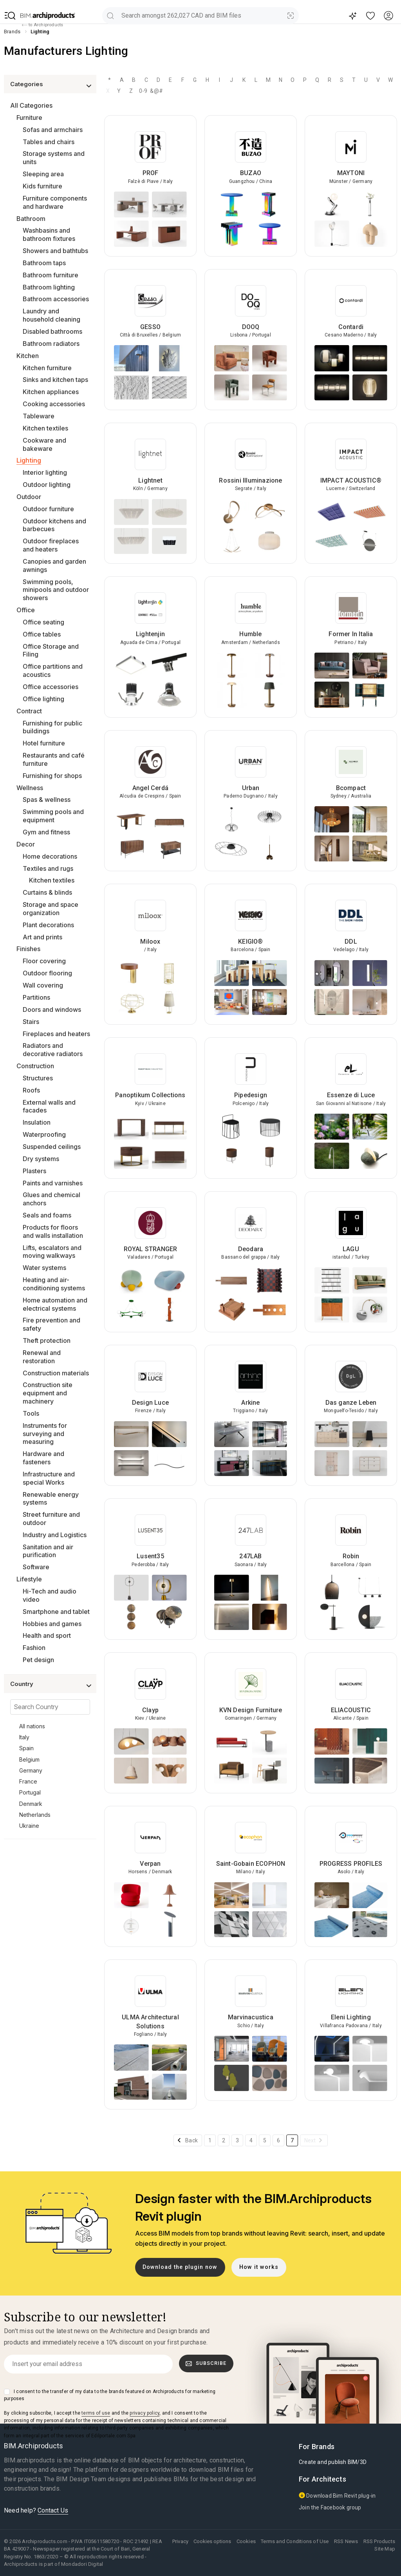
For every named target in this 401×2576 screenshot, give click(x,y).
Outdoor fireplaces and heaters (51, 545)
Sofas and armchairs (53, 130)
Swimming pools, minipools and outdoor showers (56, 590)
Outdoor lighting (46, 484)
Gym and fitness (46, 832)
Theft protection (46, 1340)
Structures (38, 1078)
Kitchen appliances (51, 392)
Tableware (38, 416)
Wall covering (43, 985)
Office (25, 610)
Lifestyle (29, 1579)
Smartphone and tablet (56, 1611)
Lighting (28, 460)
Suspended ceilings (52, 1147)
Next (310, 2140)
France (28, 1781)
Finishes (28, 949)
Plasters (34, 1171)
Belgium (29, 1759)
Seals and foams (47, 1215)
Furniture (29, 117)
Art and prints (42, 937)
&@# (155, 91)
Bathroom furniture (50, 275)
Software (36, 1567)
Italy (24, 1737)
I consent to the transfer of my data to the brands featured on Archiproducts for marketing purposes (109, 2395)
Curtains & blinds (47, 892)
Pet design (38, 1660)
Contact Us (53, 2510)
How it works (258, 2267)
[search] (110, 15)
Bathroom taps (44, 263)
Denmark (30, 1803)
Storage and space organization (50, 909)
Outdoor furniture (48, 509)
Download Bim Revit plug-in (337, 2495)
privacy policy (144, 2413)
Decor (25, 844)
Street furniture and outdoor (51, 1519)
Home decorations (50, 856)
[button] (10, 15)
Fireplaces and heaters (56, 1034)
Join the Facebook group (330, 2507)
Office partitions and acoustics (53, 670)
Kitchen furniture (47, 368)
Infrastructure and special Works (49, 1478)
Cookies (246, 2541)
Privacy (180, 2541)
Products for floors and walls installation (53, 1231)
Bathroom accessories (56, 299)
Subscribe (206, 2363)
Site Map (384, 2549)
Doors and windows (52, 1009)
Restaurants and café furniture (54, 759)
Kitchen (27, 356)
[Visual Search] (291, 15)
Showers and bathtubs (55, 251)
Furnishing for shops (52, 776)
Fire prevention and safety (51, 1324)
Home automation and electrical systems (55, 1304)
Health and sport (47, 1635)
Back (191, 2140)
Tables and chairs (48, 142)
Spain (26, 1748)
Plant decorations (48, 925)
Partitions (36, 997)
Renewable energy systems (51, 1499)
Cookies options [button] (212, 2541)
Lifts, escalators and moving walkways (52, 1252)
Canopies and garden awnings (54, 565)
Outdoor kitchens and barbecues (54, 525)
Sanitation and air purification (48, 1551)
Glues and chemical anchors (51, 1199)
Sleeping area (43, 174)
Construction (35, 1066)
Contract (29, 711)
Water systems (44, 1268)
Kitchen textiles (45, 428)
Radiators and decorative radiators (53, 1050)
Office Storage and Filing (51, 650)
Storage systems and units (54, 158)
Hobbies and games (52, 1624)
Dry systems (41, 1159)
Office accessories (50, 687)
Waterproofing (44, 1134)
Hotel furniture (44, 743)
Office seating (43, 622)
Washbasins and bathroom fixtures (49, 234)
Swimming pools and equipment (53, 816)
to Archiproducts (42, 25)
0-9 (143, 91)
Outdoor (28, 497)
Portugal (30, 1792)
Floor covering (44, 961)
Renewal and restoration (42, 1357)
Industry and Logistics (55, 1535)
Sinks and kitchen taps (55, 380)
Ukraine (29, 1825)
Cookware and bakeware (44, 444)
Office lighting (43, 699)
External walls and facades (49, 1106)
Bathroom (30, 219)
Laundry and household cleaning (51, 315)
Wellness (29, 788)
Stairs (31, 1022)
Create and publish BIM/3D (333, 2462)
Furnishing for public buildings (52, 727)
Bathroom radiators (51, 343)
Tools (31, 1413)
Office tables (42, 634)
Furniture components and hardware (55, 202)
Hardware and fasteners (43, 1458)
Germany (30, 1770)
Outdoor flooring (47, 973)
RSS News (346, 2541)
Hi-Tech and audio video (49, 1595)
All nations (32, 1726)
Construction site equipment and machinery (47, 1393)
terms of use (95, 2413)
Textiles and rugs (48, 868)
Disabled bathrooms (52, 331)
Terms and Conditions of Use (295, 2541)
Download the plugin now (180, 2267)
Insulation (37, 1122)
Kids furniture (42, 186)
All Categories (31, 105)
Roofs (31, 1090)
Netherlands (35, 1814)
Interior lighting (45, 472)
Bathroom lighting (49, 287)
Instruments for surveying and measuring (45, 1434)
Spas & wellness (46, 799)
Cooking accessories (54, 404)
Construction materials (56, 1373)
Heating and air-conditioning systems (54, 1284)
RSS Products (379, 2541)
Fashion (34, 1648)
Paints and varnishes (53, 1183)
